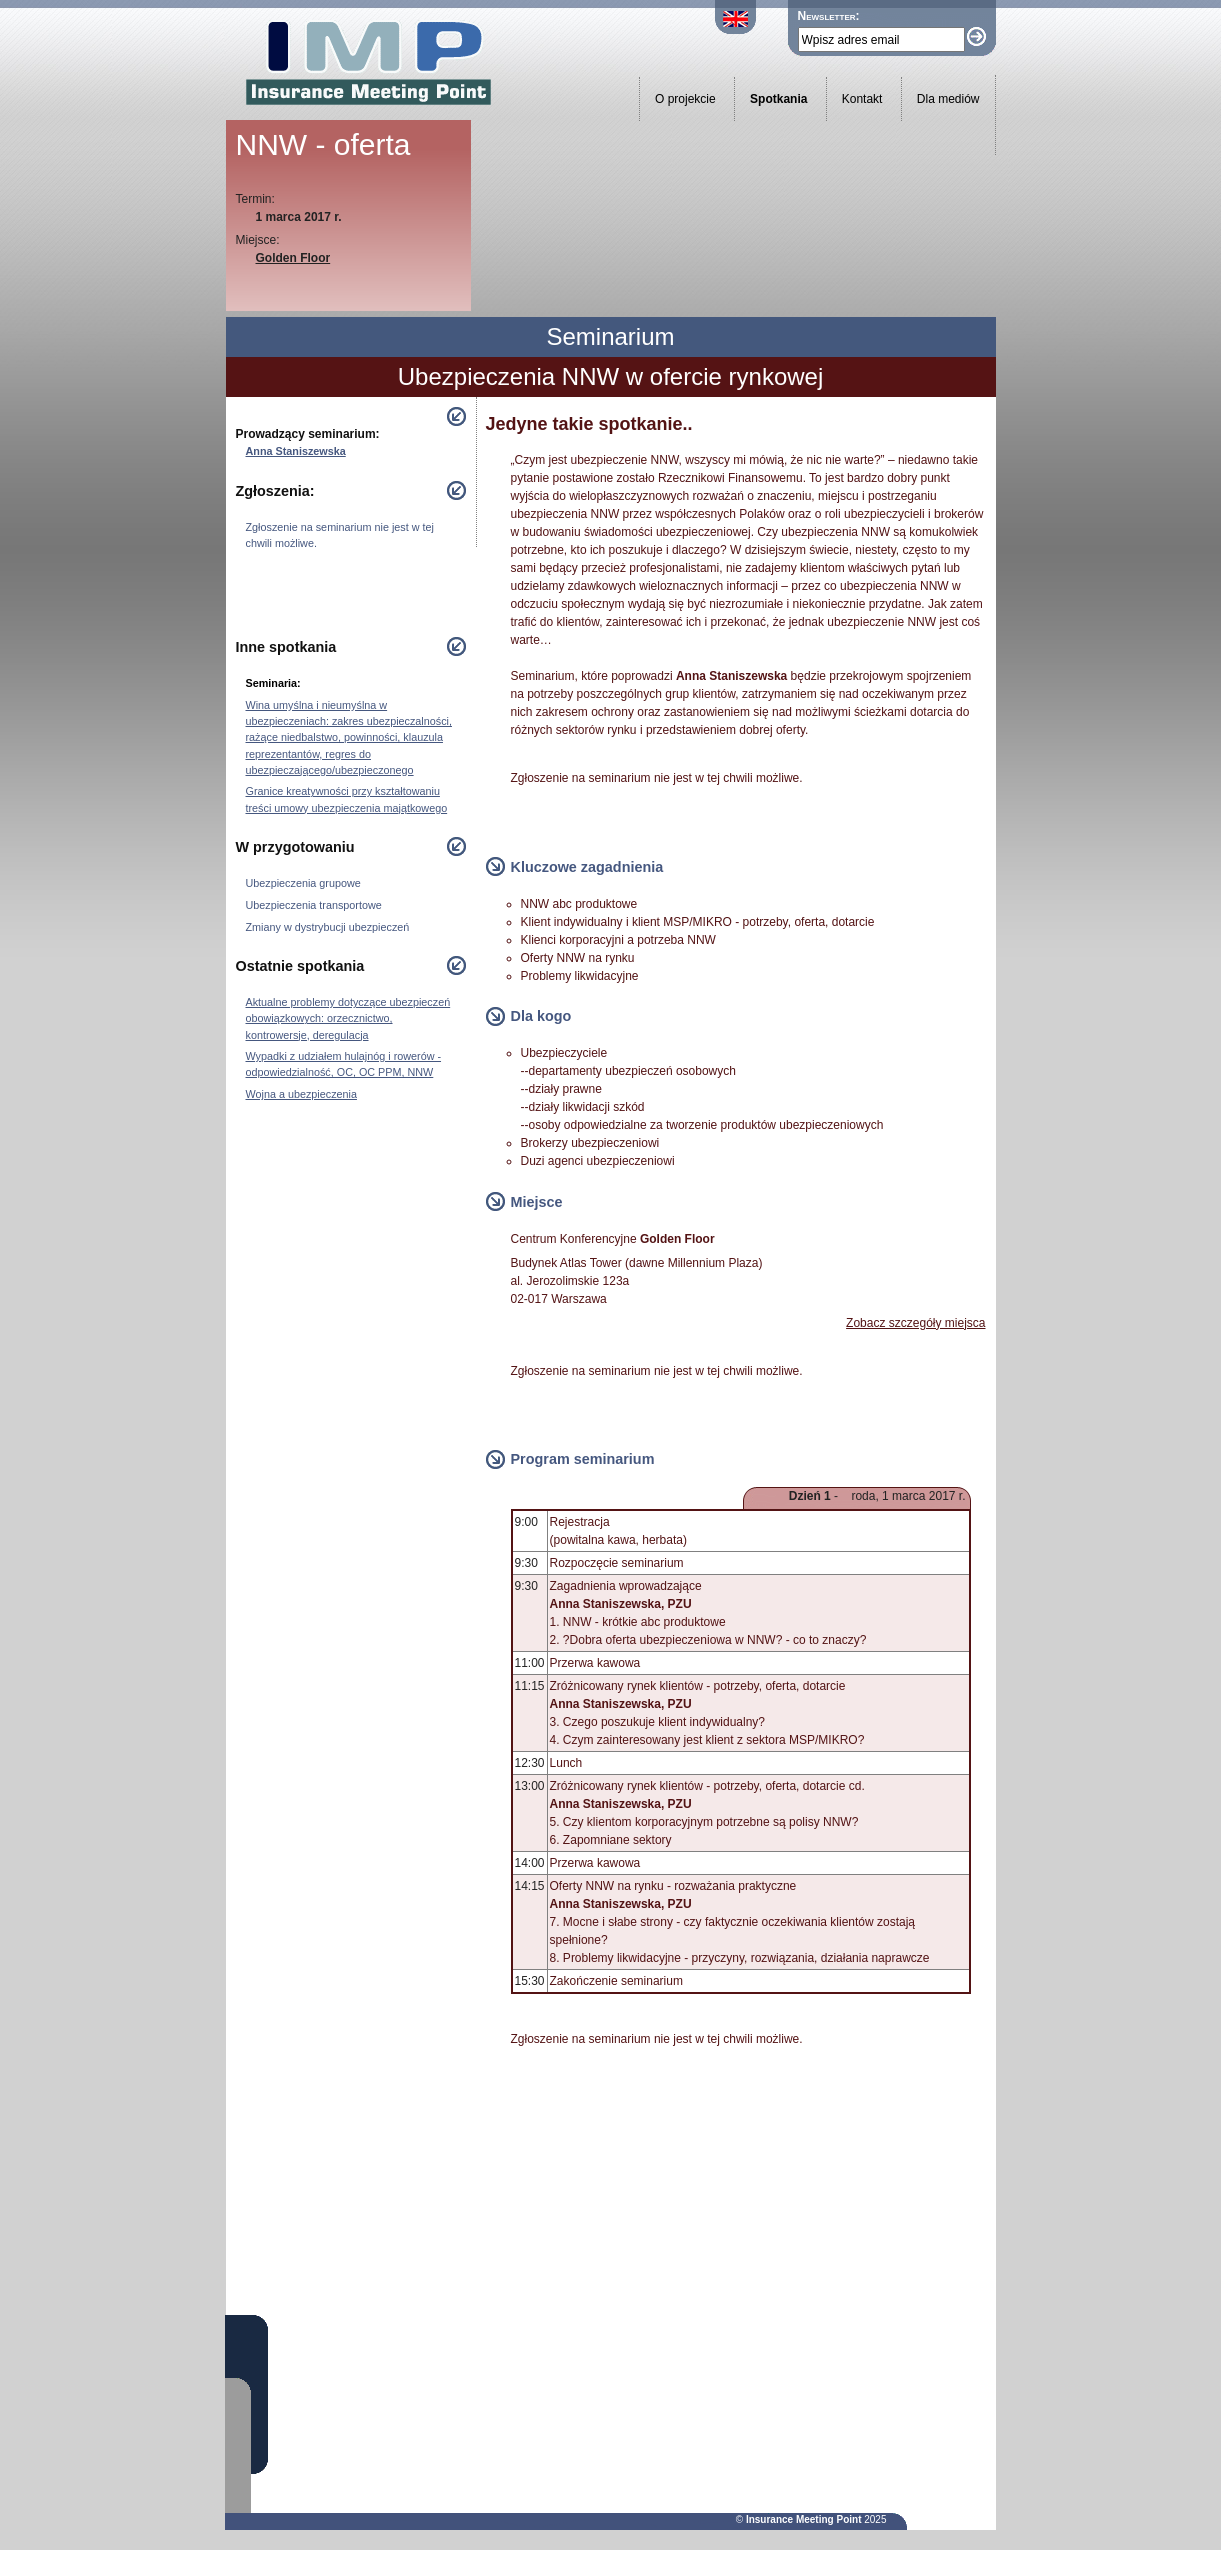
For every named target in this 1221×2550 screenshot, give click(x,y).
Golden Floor (293, 258)
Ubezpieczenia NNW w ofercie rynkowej (610, 376)
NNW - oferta (323, 144)
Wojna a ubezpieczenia (301, 1094)
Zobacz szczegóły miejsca (915, 1323)
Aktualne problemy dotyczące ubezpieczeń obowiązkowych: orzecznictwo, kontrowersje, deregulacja (348, 1018)
